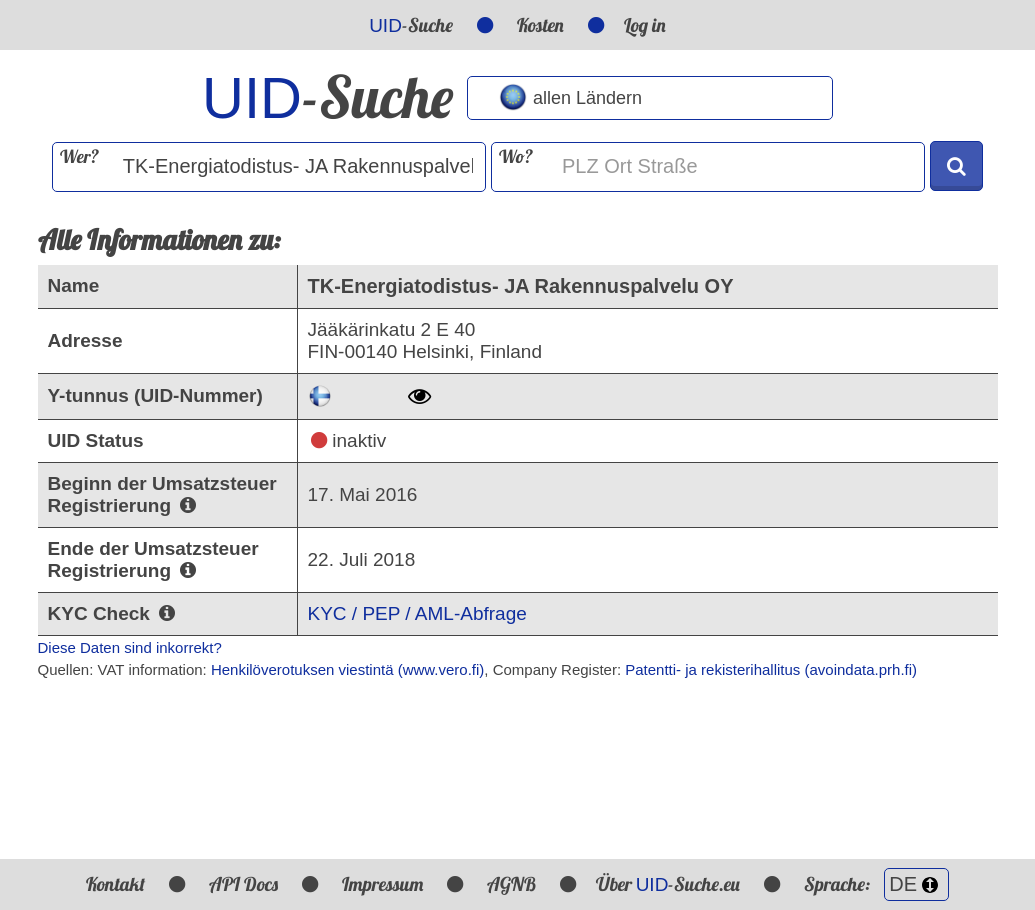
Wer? (79, 156)
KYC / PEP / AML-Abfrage (417, 613)
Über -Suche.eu (668, 884)
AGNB (511, 884)
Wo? (516, 156)
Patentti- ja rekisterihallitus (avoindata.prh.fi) (771, 669)
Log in (645, 25)
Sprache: (876, 884)
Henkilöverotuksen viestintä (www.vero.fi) (347, 669)
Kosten (540, 25)
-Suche (411, 25)
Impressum (382, 884)
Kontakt (115, 884)
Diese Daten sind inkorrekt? (130, 647)
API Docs (243, 884)
